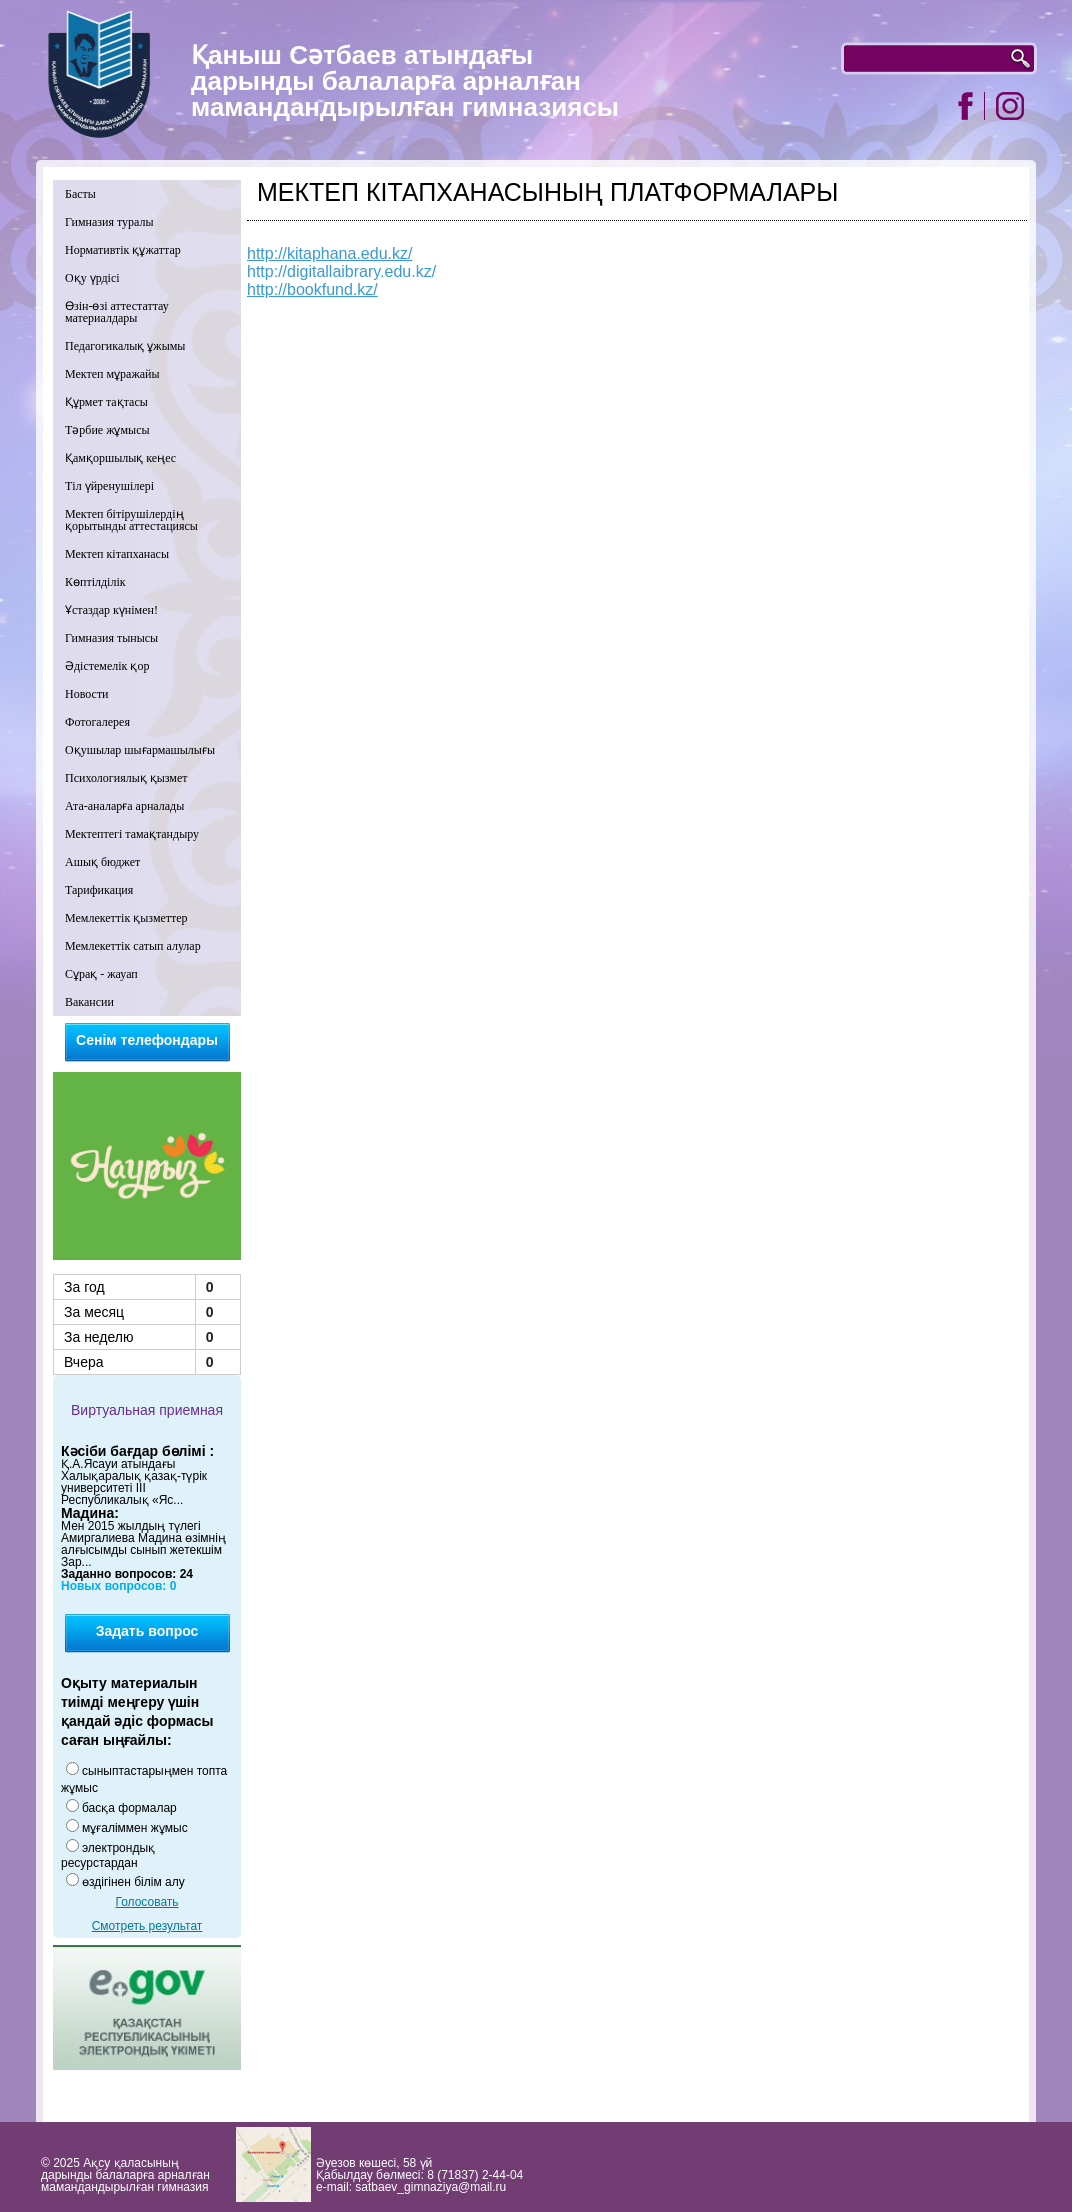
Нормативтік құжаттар (123, 250)
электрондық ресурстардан (108, 1855)
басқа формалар (129, 1808)
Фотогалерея (97, 722)
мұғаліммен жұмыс (135, 1828)
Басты (80, 194)
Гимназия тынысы (111, 638)
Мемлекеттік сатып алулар (133, 946)
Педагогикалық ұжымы (125, 346)
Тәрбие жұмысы (107, 430)
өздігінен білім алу (133, 1882)
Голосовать (146, 1902)
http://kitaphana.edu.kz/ (329, 253)
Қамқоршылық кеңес (120, 458)
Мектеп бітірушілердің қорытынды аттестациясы (131, 520)
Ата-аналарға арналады (124, 806)
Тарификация (99, 890)
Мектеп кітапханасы (117, 554)
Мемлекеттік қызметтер (126, 918)
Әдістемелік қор (107, 666)
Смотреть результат (147, 1926)
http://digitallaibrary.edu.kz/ (341, 271)
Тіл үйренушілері (109, 486)
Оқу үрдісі (92, 278)
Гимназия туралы (109, 222)
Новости (87, 694)
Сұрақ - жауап (101, 974)
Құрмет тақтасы (106, 402)
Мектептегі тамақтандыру (132, 834)
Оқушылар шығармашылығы (140, 750)
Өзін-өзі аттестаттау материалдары (117, 312)
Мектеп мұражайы (112, 374)
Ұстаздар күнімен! (111, 610)
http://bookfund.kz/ (312, 289)
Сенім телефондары (147, 1040)
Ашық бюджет (102, 862)
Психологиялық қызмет (126, 778)
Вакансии (89, 1002)
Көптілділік (95, 582)
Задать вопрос (147, 1631)
